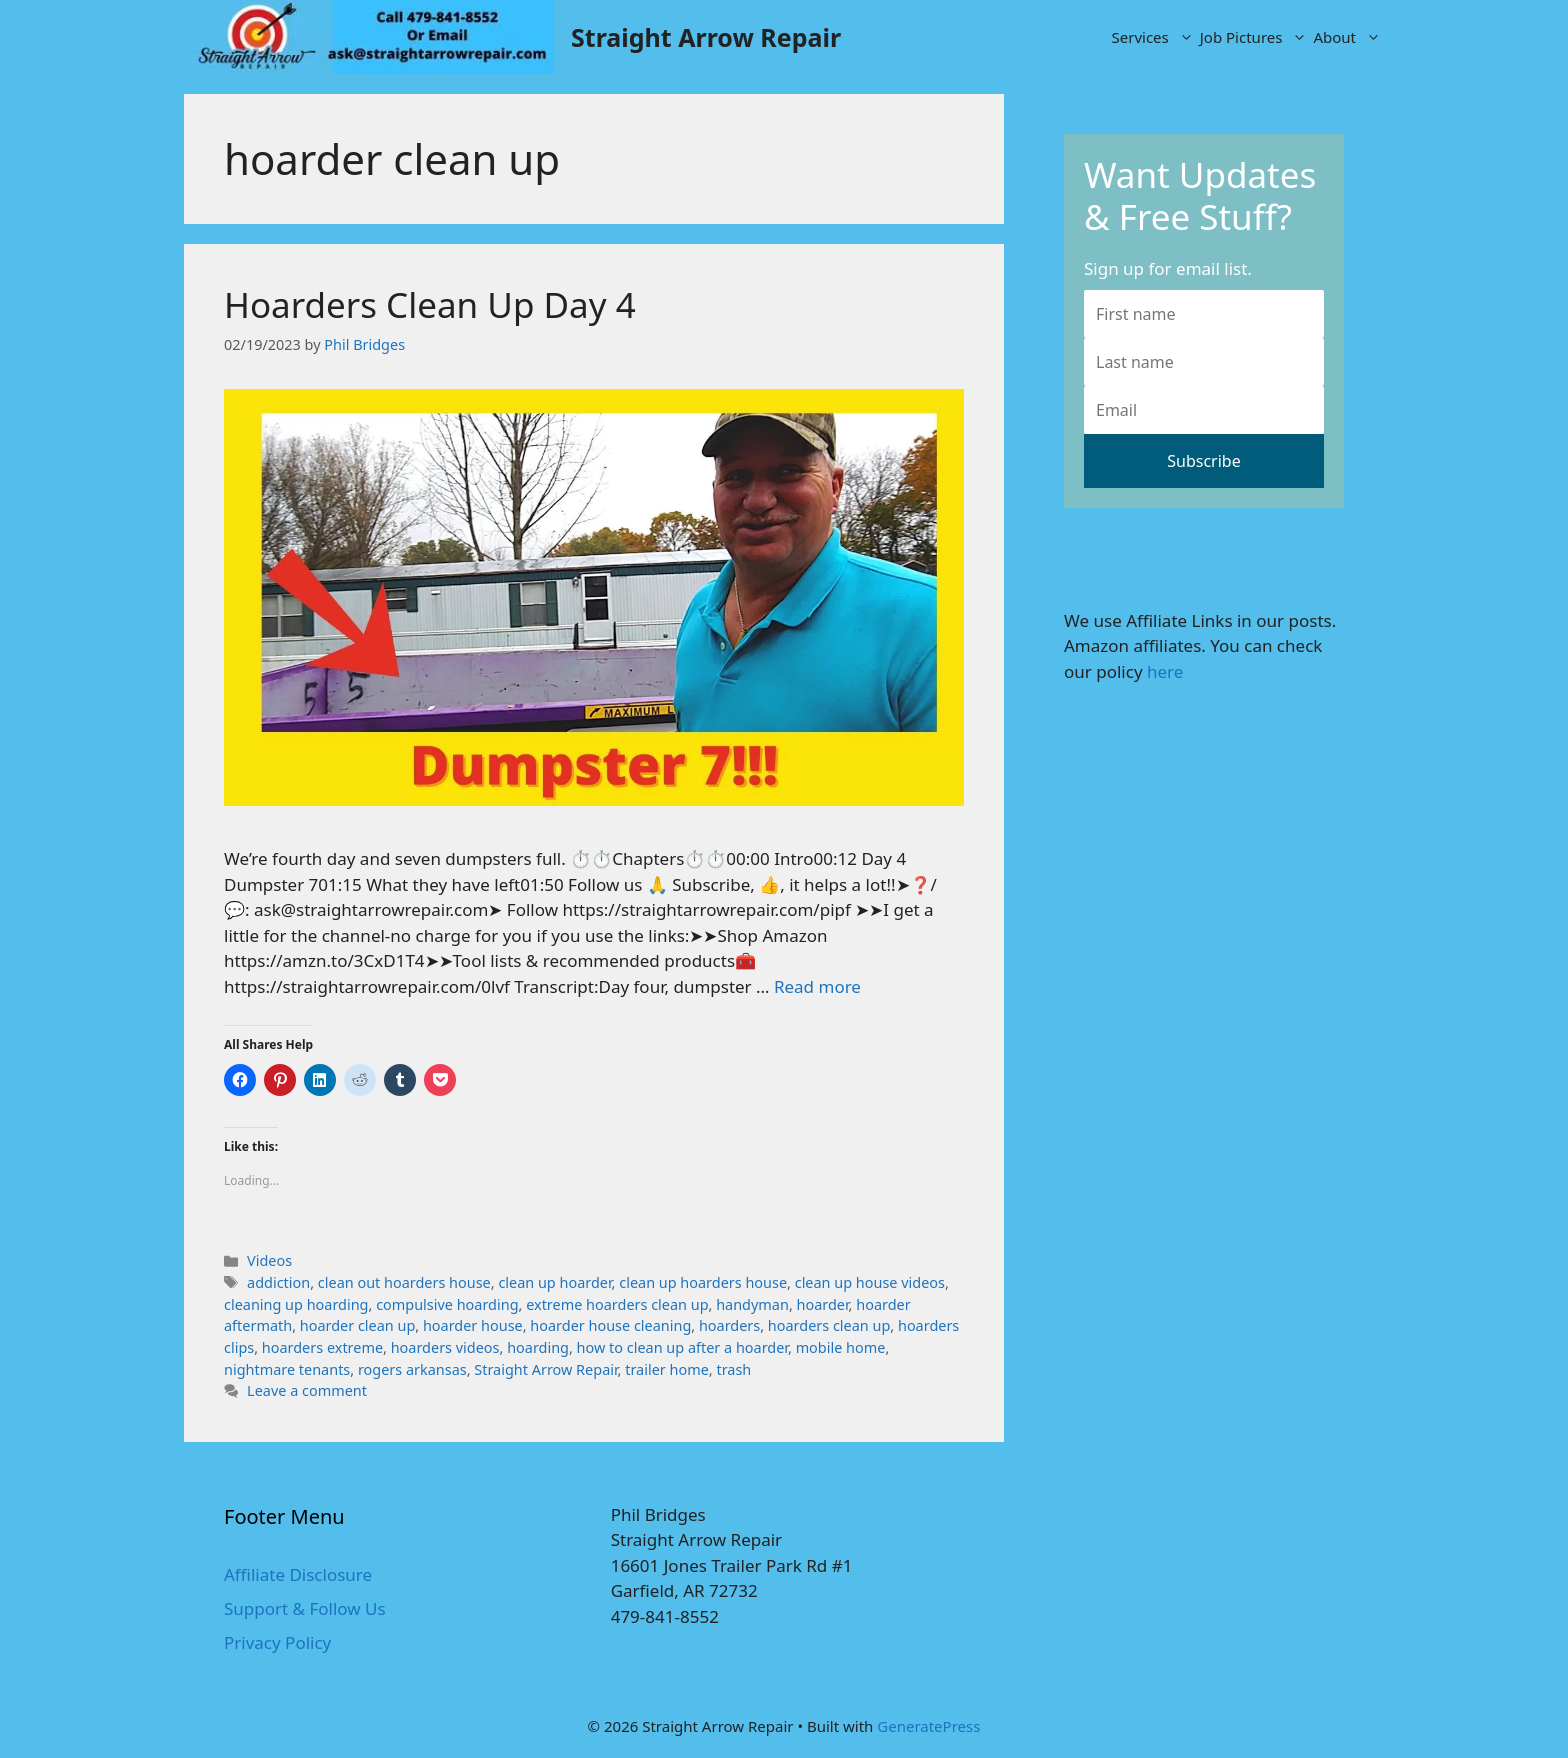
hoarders (729, 1325)
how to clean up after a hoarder (682, 1347)
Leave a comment (307, 1390)
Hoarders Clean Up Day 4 (430, 304)
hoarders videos (445, 1347)
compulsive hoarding (447, 1304)
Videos (269, 1260)
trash (733, 1369)
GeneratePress (928, 1726)
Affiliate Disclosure (298, 1574)
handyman (752, 1304)
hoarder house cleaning (610, 1325)
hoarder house (473, 1325)
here (1165, 671)
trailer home (667, 1369)
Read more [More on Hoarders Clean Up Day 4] (817, 986)
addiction (278, 1282)
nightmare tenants (287, 1369)
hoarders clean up (829, 1325)
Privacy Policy (277, 1642)
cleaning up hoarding (296, 1304)
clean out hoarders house (404, 1282)
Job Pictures (1255, 37)
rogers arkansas (412, 1369)
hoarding (538, 1347)
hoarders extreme (322, 1347)
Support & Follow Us (305, 1608)
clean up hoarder (554, 1282)
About (1348, 37)
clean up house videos (870, 1282)
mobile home (841, 1347)
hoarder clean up (358, 1325)
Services (1154, 37)
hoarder (823, 1304)
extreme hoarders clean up (617, 1304)
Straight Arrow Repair (706, 37)
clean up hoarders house (703, 1282)
